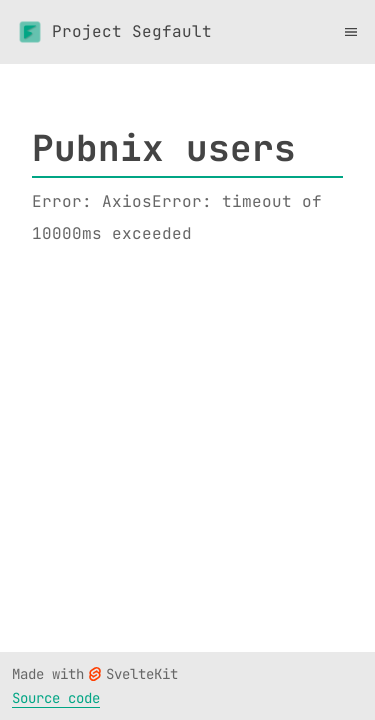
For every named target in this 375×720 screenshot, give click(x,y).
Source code (56, 698)
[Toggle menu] (351, 32)
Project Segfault (114, 32)
